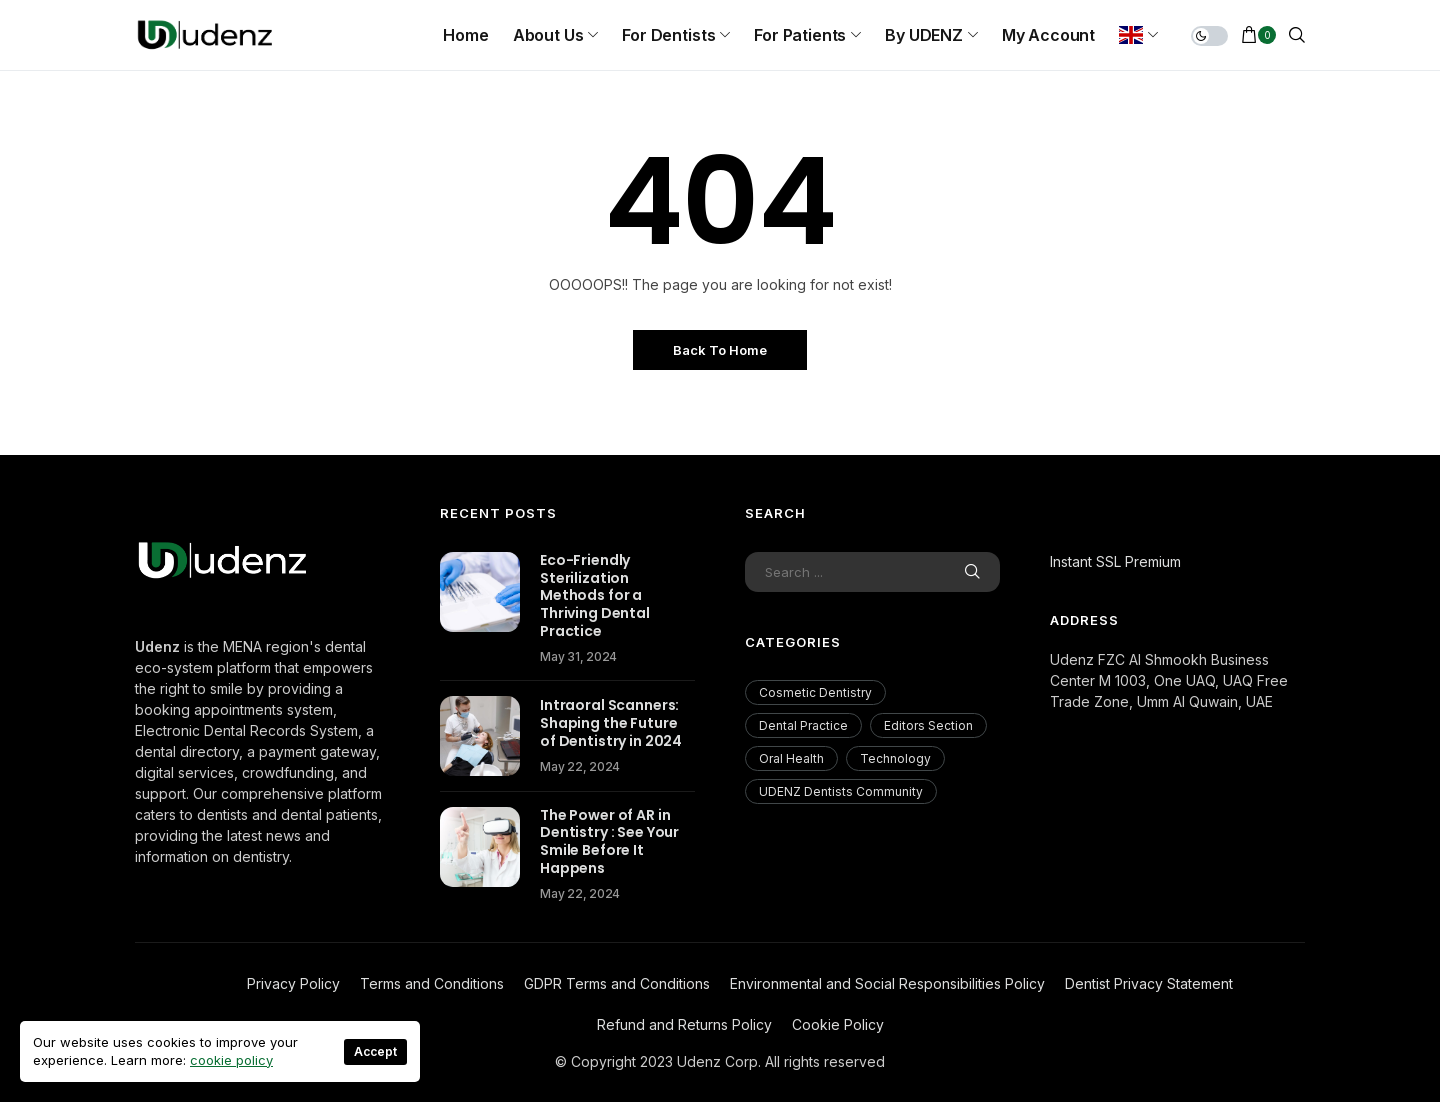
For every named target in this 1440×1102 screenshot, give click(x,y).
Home (465, 35)
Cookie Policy (838, 1024)
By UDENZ (924, 35)
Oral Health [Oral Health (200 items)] (791, 758)
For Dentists (668, 35)
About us (548, 35)
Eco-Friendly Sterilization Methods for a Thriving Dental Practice (595, 596)
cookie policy (231, 1060)
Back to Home (720, 350)
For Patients (800, 35)
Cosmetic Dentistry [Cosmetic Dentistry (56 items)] (815, 692)
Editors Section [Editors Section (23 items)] (928, 725)
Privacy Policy (293, 983)
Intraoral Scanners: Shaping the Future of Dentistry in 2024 (611, 723)
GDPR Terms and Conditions (617, 983)
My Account (1048, 35)
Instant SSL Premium (1115, 561)
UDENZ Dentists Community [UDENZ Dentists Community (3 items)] (841, 791)
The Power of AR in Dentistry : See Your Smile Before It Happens (609, 842)
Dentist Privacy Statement (1149, 983)
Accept (375, 1051)
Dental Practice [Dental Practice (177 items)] (803, 725)
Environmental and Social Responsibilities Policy (887, 983)
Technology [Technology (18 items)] (895, 758)
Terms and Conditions (432, 983)
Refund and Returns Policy (684, 1024)
